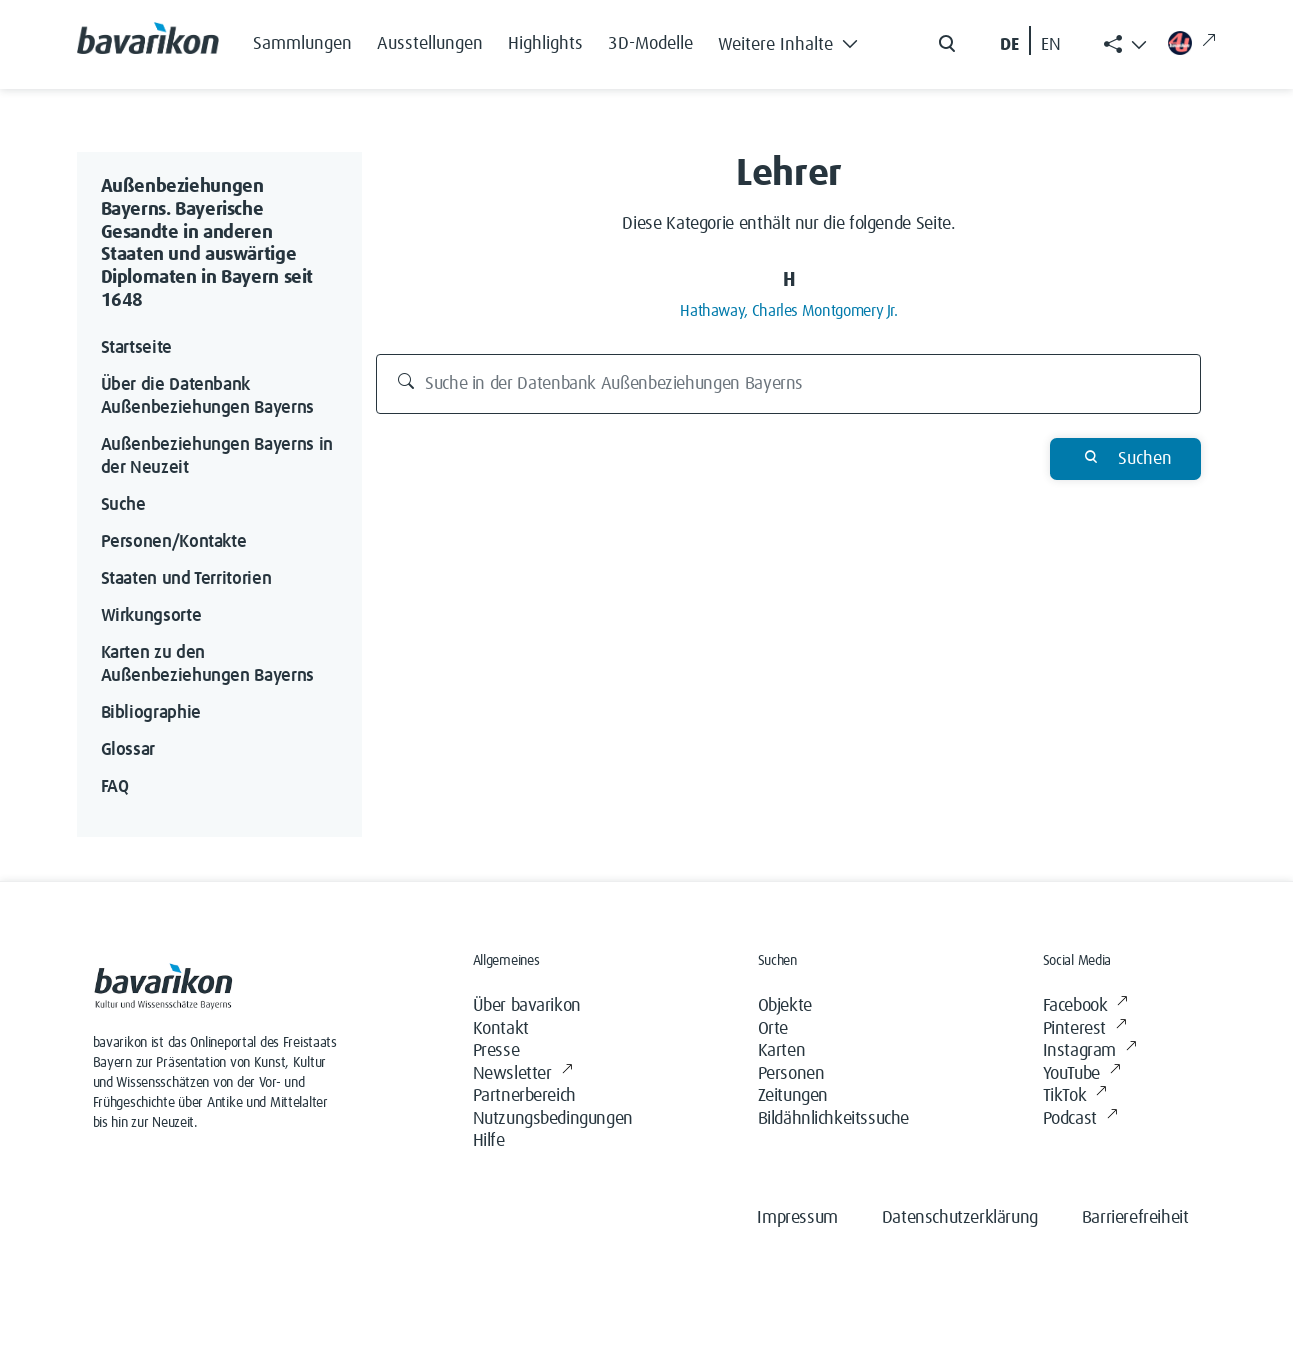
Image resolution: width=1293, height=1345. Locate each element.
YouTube (1082, 1074)
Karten (782, 1051)
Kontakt (501, 1029)
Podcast (1080, 1119)
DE (1009, 45)
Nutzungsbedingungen (553, 1119)
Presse (496, 1051)
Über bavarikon (527, 1006)
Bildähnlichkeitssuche (834, 1119)
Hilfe (489, 1141)
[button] (794, 40)
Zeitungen (793, 1096)
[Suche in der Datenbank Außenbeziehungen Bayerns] (788, 384)
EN (1051, 45)
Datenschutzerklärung (960, 1218)
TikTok (1075, 1096)
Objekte (785, 1006)
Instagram (1090, 1051)
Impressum (797, 1218)
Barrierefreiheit (1135, 1218)
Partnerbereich (524, 1096)
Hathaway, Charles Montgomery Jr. (788, 311)
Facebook (1085, 1006)
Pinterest (1085, 1029)
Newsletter (523, 1074)
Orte (773, 1029)
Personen (791, 1074)
